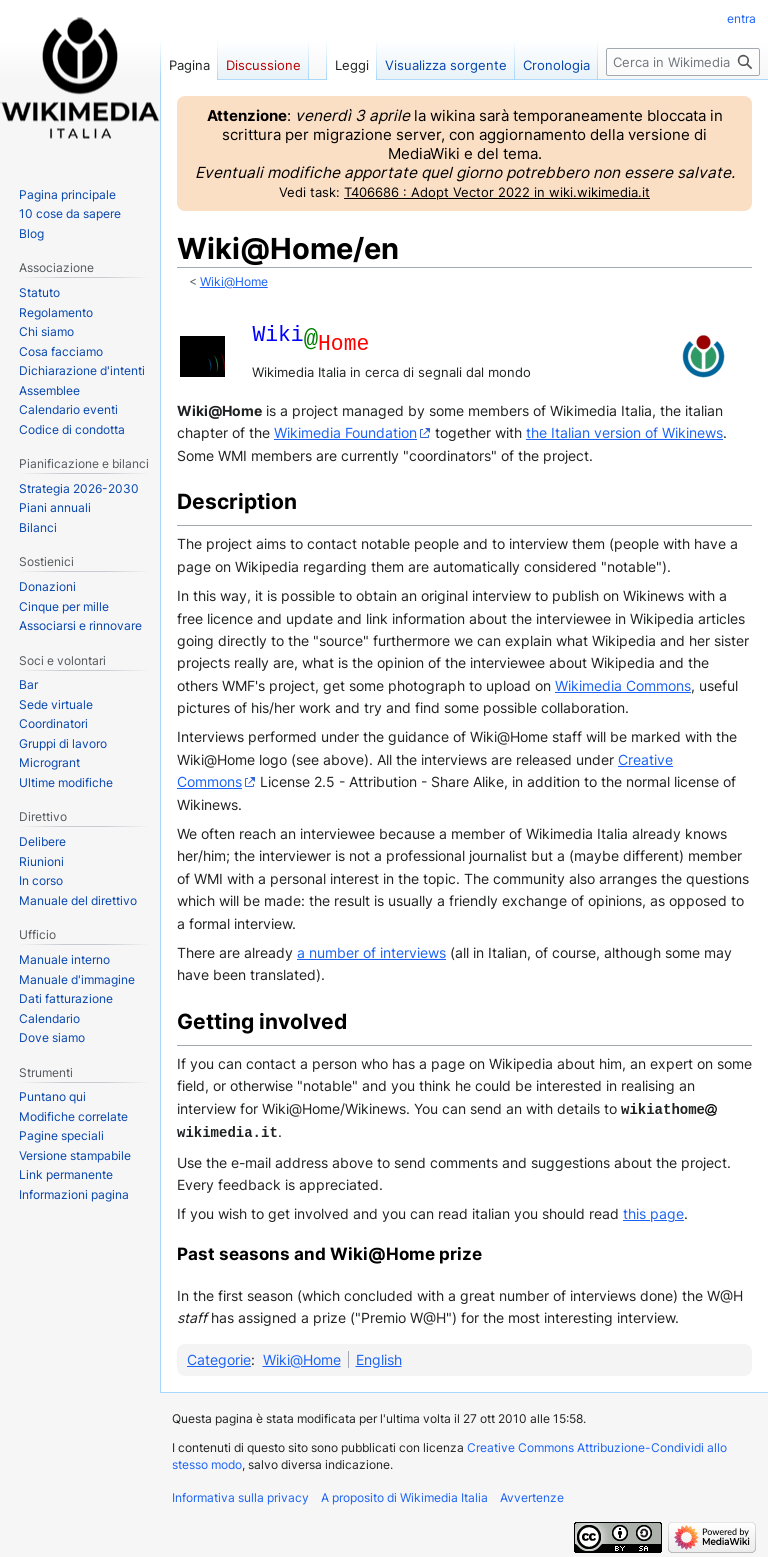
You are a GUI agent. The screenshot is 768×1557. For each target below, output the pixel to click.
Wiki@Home (234, 282)
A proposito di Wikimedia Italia (404, 1495)
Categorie (219, 1357)
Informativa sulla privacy (240, 1495)
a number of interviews (371, 952)
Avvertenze (532, 1495)
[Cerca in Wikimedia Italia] (683, 62)
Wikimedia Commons (623, 685)
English (379, 1357)
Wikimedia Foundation (345, 432)
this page (653, 1211)
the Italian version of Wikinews (624, 432)
